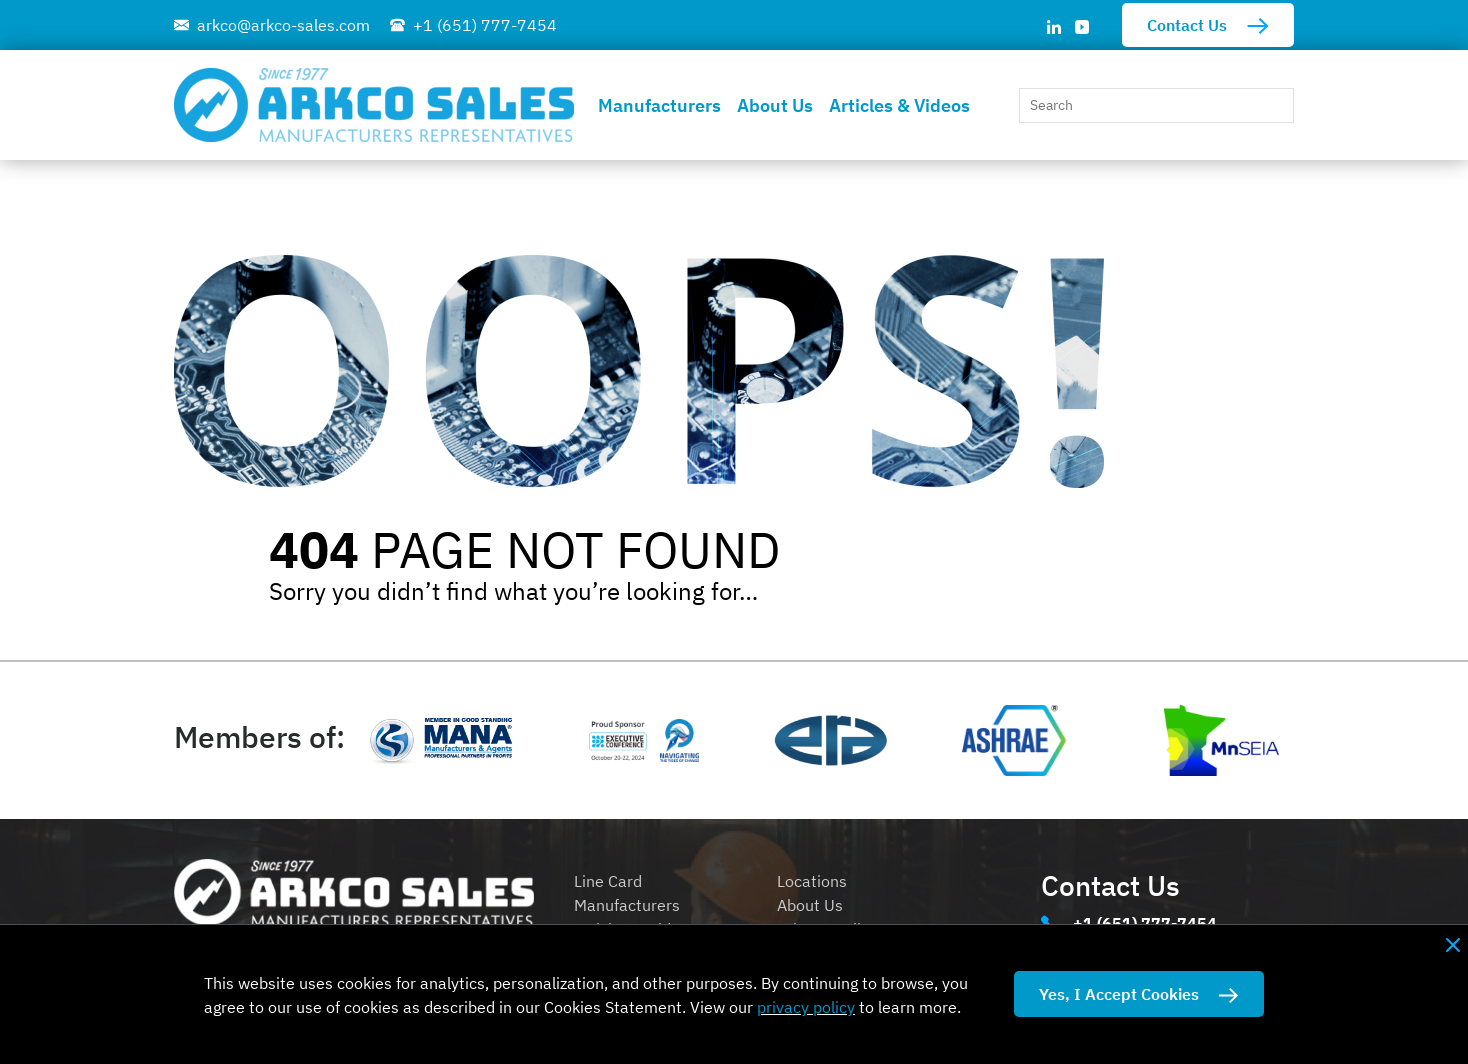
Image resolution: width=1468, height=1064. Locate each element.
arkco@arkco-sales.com (283, 25)
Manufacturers (659, 105)
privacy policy (806, 1007)
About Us (775, 105)
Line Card (608, 881)
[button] (989, 104)
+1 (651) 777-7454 (485, 25)
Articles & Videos (899, 105)
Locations (812, 881)
